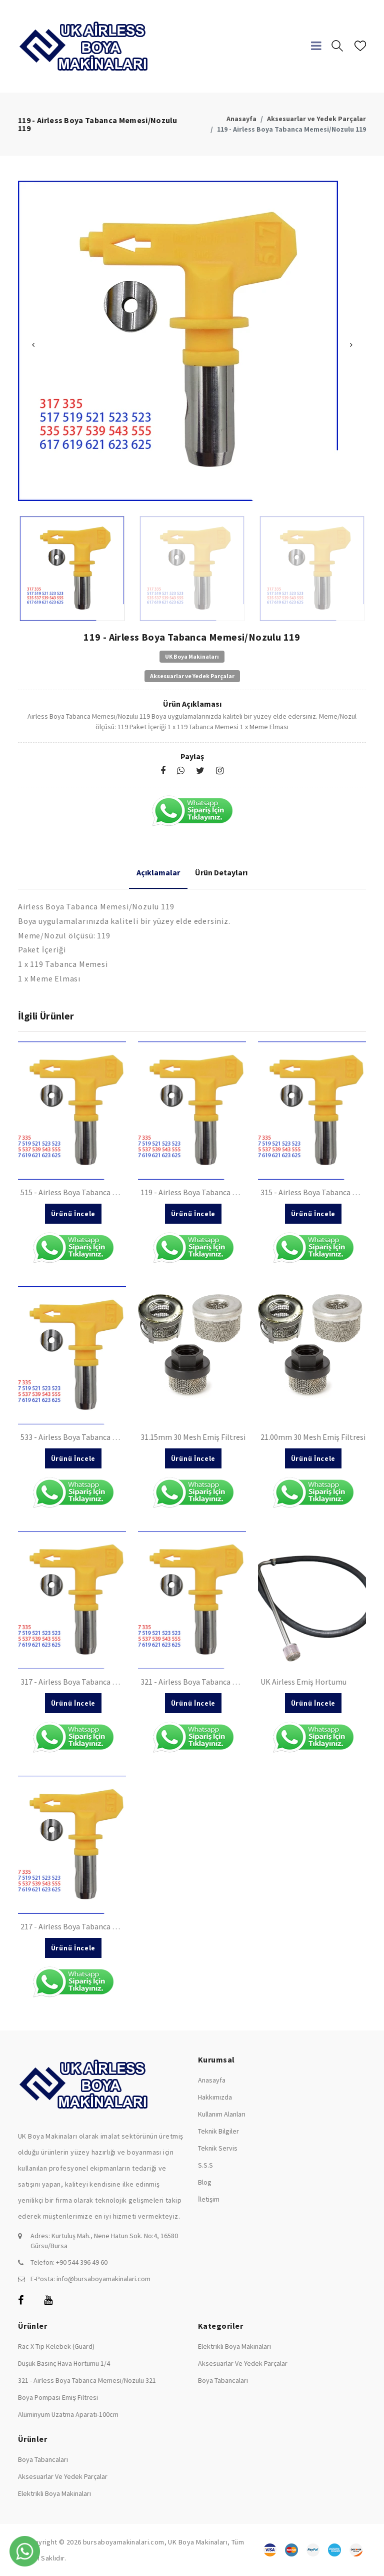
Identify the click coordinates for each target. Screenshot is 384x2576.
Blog (205, 2182)
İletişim (209, 2199)
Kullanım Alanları (222, 2114)
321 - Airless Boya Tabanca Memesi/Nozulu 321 (87, 2380)
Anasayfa (241, 118)
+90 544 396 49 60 (82, 2262)
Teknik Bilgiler (218, 2131)
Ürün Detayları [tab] (221, 872)
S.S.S (205, 2165)
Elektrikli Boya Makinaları (234, 2346)
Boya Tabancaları (223, 2380)
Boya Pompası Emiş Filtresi (58, 2397)
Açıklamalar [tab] (158, 872)
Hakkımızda (215, 2097)
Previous (33, 345)
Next (351, 345)
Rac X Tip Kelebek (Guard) (56, 2346)
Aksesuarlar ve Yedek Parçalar (316, 118)
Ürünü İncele (73, 1213)
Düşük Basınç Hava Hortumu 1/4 (64, 2363)
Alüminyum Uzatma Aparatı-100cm (68, 2414)
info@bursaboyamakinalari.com (103, 2278)
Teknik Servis (218, 2148)
